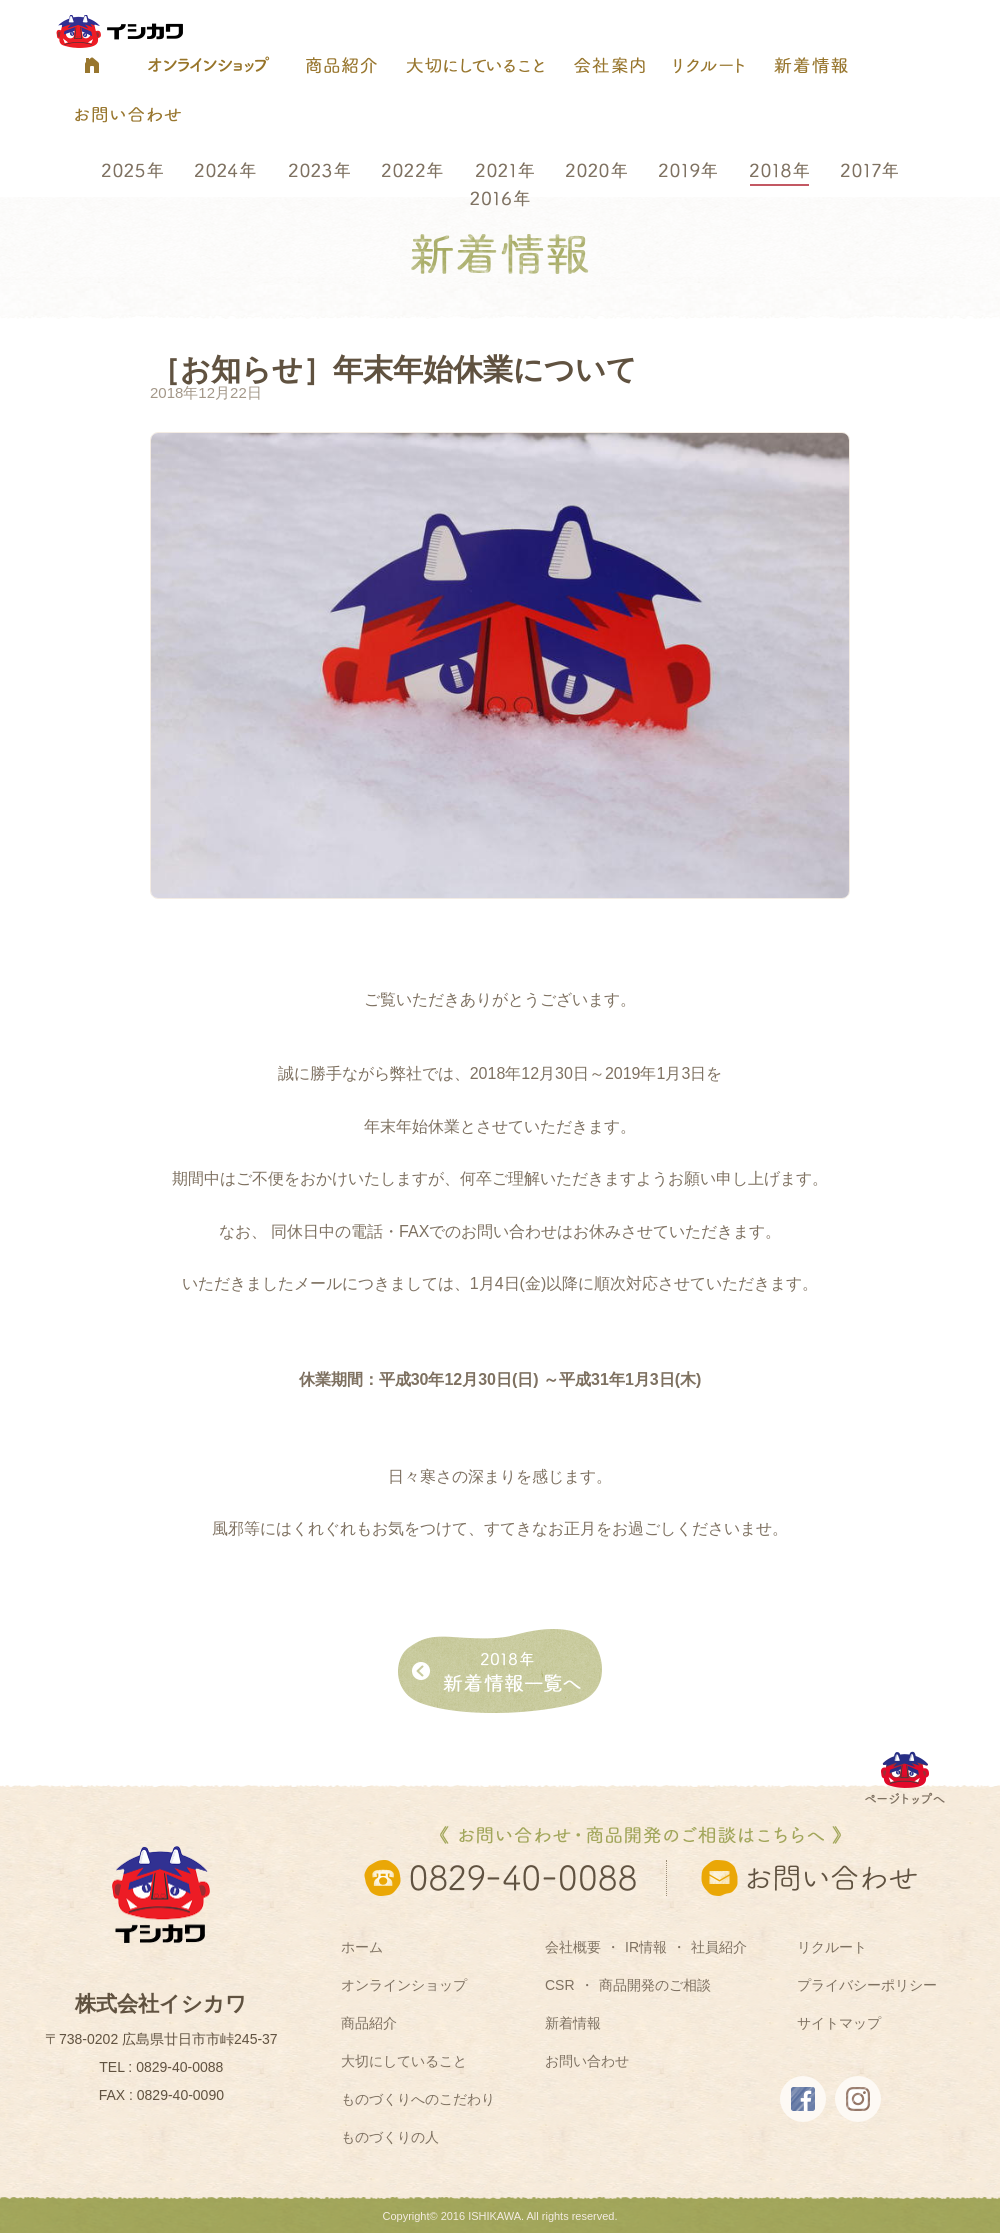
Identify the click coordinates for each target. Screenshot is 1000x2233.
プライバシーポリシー (867, 1985)
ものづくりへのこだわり (418, 2099)
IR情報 (646, 1947)
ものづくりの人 (390, 2137)
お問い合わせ (587, 2061)
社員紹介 (719, 1947)
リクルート (832, 1947)
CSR (560, 1985)
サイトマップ (839, 2023)
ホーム (362, 1947)
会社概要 (573, 1947)
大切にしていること (404, 2061)
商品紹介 (369, 2023)
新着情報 (573, 2023)
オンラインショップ (404, 1985)
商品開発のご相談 (655, 1985)
